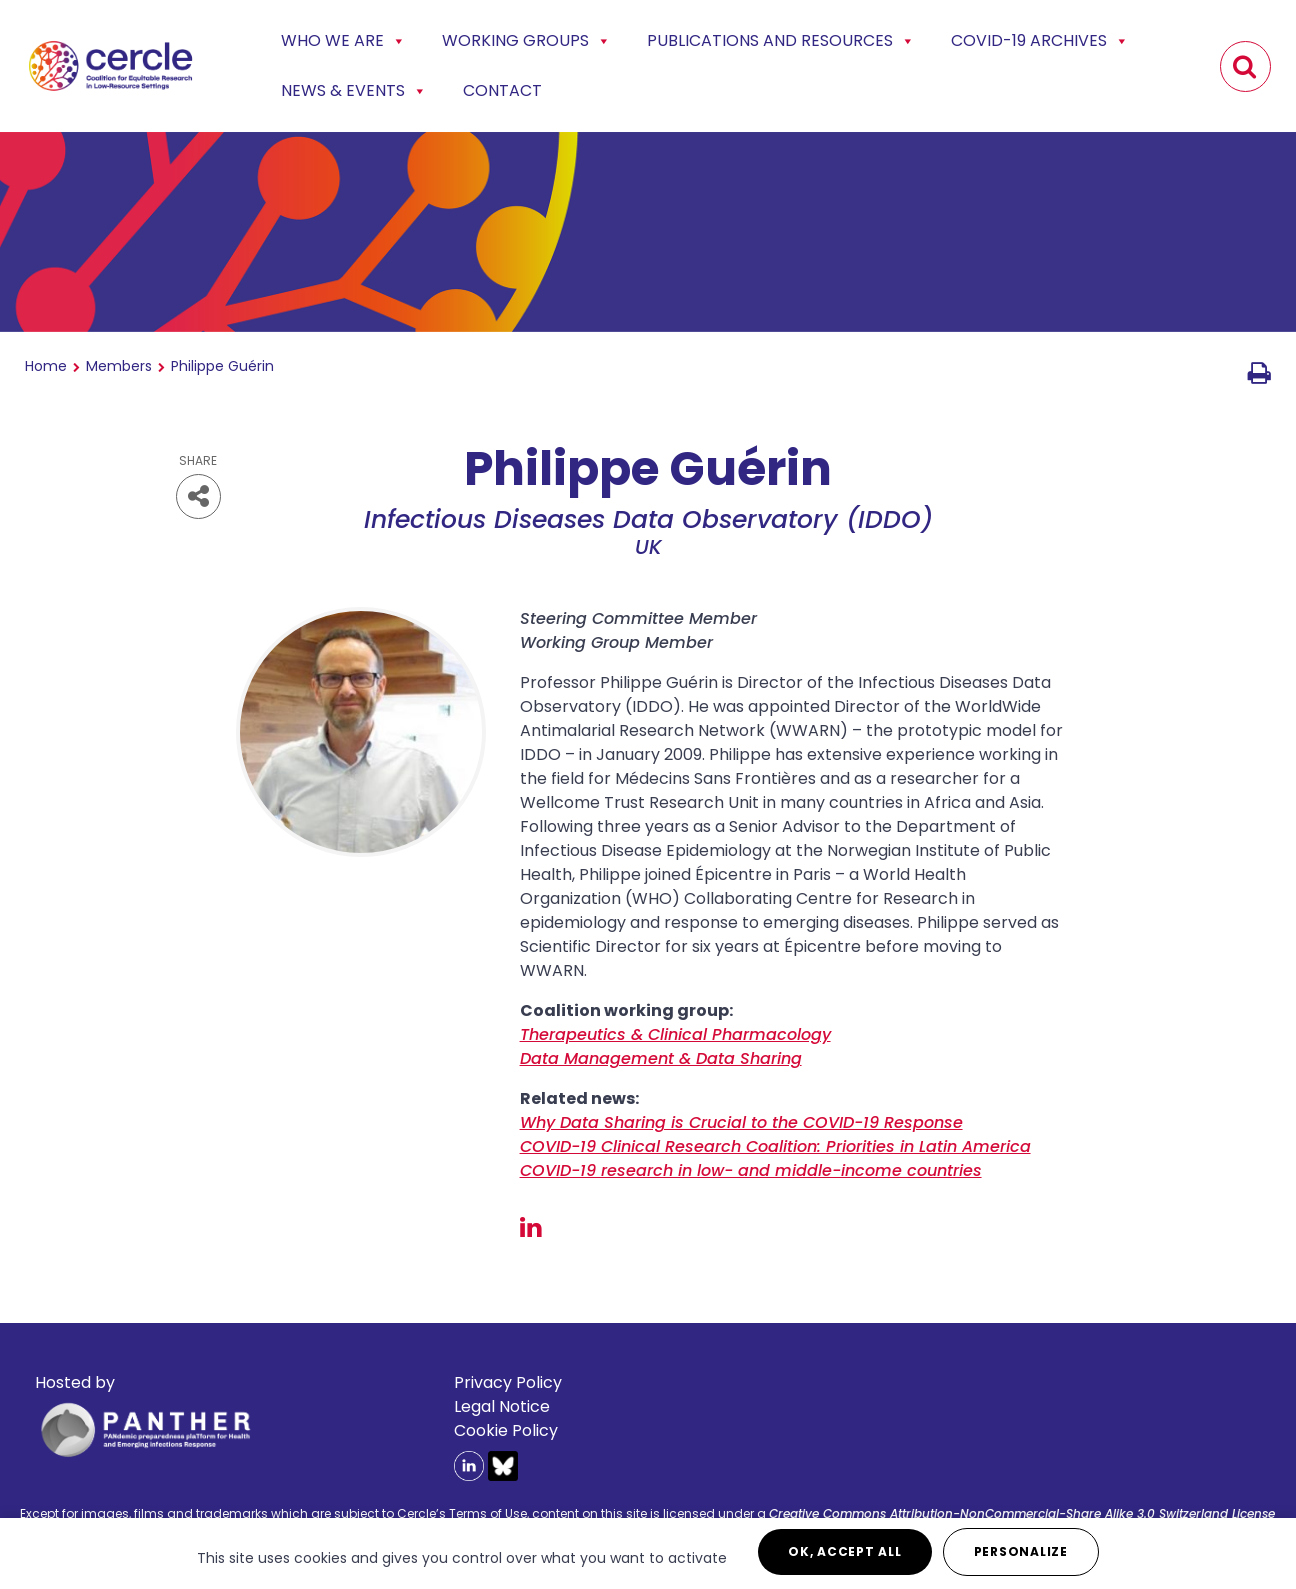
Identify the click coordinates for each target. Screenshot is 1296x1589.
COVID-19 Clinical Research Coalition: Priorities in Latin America (775, 1146)
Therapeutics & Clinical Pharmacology (675, 1034)
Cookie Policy (506, 1430)
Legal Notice (502, 1406)
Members (119, 366)
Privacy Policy (508, 1382)
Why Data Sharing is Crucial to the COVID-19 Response (741, 1122)
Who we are (343, 41)
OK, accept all (845, 1551)
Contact (502, 90)
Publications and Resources (781, 41)
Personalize (1021, 1551)
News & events (354, 91)
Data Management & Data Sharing (661, 1058)
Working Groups (526, 41)
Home (46, 366)
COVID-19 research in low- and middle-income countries (751, 1170)
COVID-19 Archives (1040, 41)
